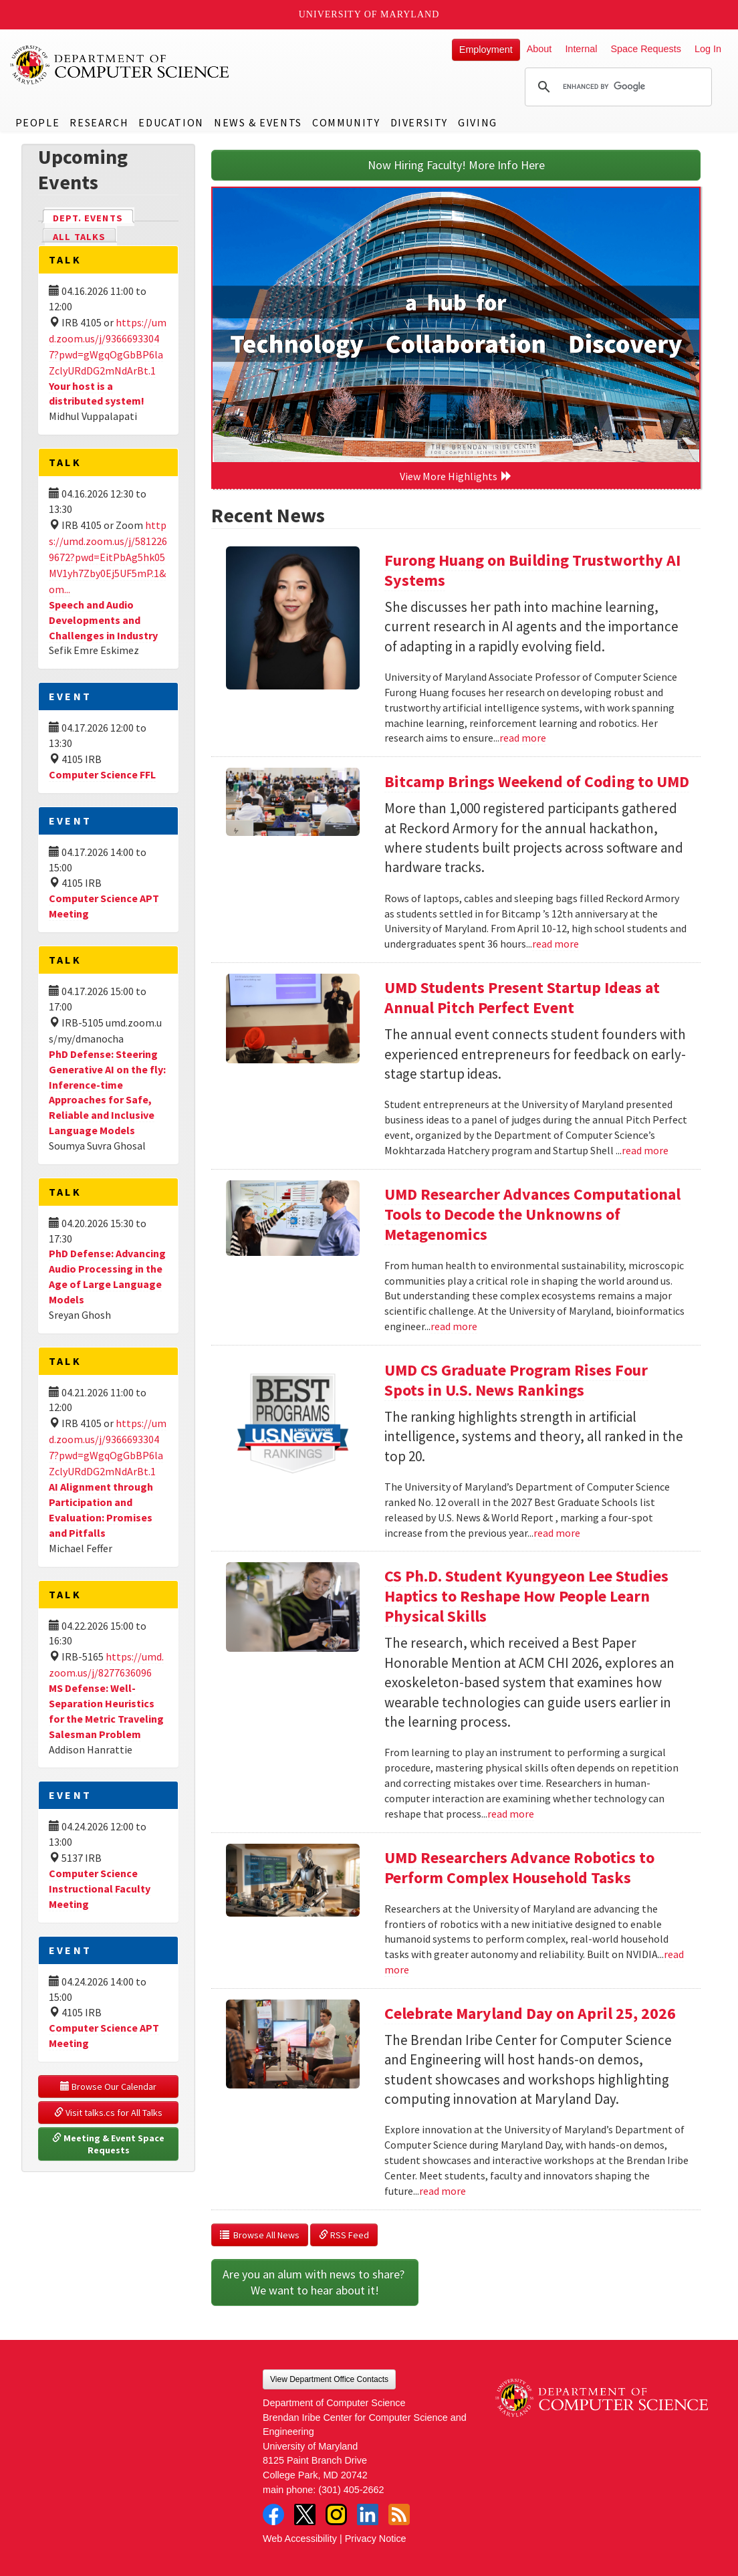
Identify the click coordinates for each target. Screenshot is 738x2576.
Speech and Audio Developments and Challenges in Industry (103, 620)
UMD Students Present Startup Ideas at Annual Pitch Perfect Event (522, 997)
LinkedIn (367, 2514)
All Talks (79, 237)
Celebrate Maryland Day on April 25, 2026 (530, 2013)
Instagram (336, 2514)
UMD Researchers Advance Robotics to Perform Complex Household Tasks (519, 1867)
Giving (477, 122)
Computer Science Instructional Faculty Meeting (99, 1888)
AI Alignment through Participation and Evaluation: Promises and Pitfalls (101, 1509)
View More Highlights (456, 476)
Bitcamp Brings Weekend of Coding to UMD (536, 781)
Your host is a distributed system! (96, 393)
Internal (581, 48)
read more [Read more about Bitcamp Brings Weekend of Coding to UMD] (555, 943)
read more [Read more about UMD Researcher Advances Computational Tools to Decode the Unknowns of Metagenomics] (453, 1326)
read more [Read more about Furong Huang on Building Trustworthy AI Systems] (522, 737)
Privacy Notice (375, 2538)
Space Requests (645, 48)
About (539, 48)
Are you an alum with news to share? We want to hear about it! (315, 2282)
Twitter (305, 2514)
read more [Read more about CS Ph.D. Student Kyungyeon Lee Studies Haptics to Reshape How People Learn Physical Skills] (510, 1813)
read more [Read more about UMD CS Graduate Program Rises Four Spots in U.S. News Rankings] (556, 1532)
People (37, 122)
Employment (486, 49)
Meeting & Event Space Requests (109, 2144)
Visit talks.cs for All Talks (108, 2113)
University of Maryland (369, 14)
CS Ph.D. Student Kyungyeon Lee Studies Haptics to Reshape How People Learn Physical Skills (526, 1596)
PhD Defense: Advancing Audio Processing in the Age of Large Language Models (107, 1276)
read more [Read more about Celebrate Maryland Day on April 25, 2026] (442, 2190)
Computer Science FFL (102, 774)
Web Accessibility (300, 2538)
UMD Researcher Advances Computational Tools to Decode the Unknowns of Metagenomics (532, 1214)
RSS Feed (344, 2235)
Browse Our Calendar (108, 2086)
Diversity (419, 122)
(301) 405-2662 (351, 2489)
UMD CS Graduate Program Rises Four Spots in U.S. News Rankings (516, 1380)
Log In (708, 48)
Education (170, 122)
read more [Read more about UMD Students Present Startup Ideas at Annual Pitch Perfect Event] (645, 1150)
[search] (616, 87)
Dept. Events (93, 217)
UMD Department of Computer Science (120, 64)
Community (346, 122)
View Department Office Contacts (329, 2379)
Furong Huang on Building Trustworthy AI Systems (532, 570)
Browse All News (259, 2235)
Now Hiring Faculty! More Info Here (456, 165)
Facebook (273, 2514)
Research (99, 122)
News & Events (258, 122)
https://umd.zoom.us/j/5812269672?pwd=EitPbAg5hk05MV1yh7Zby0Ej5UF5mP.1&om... (108, 557)
